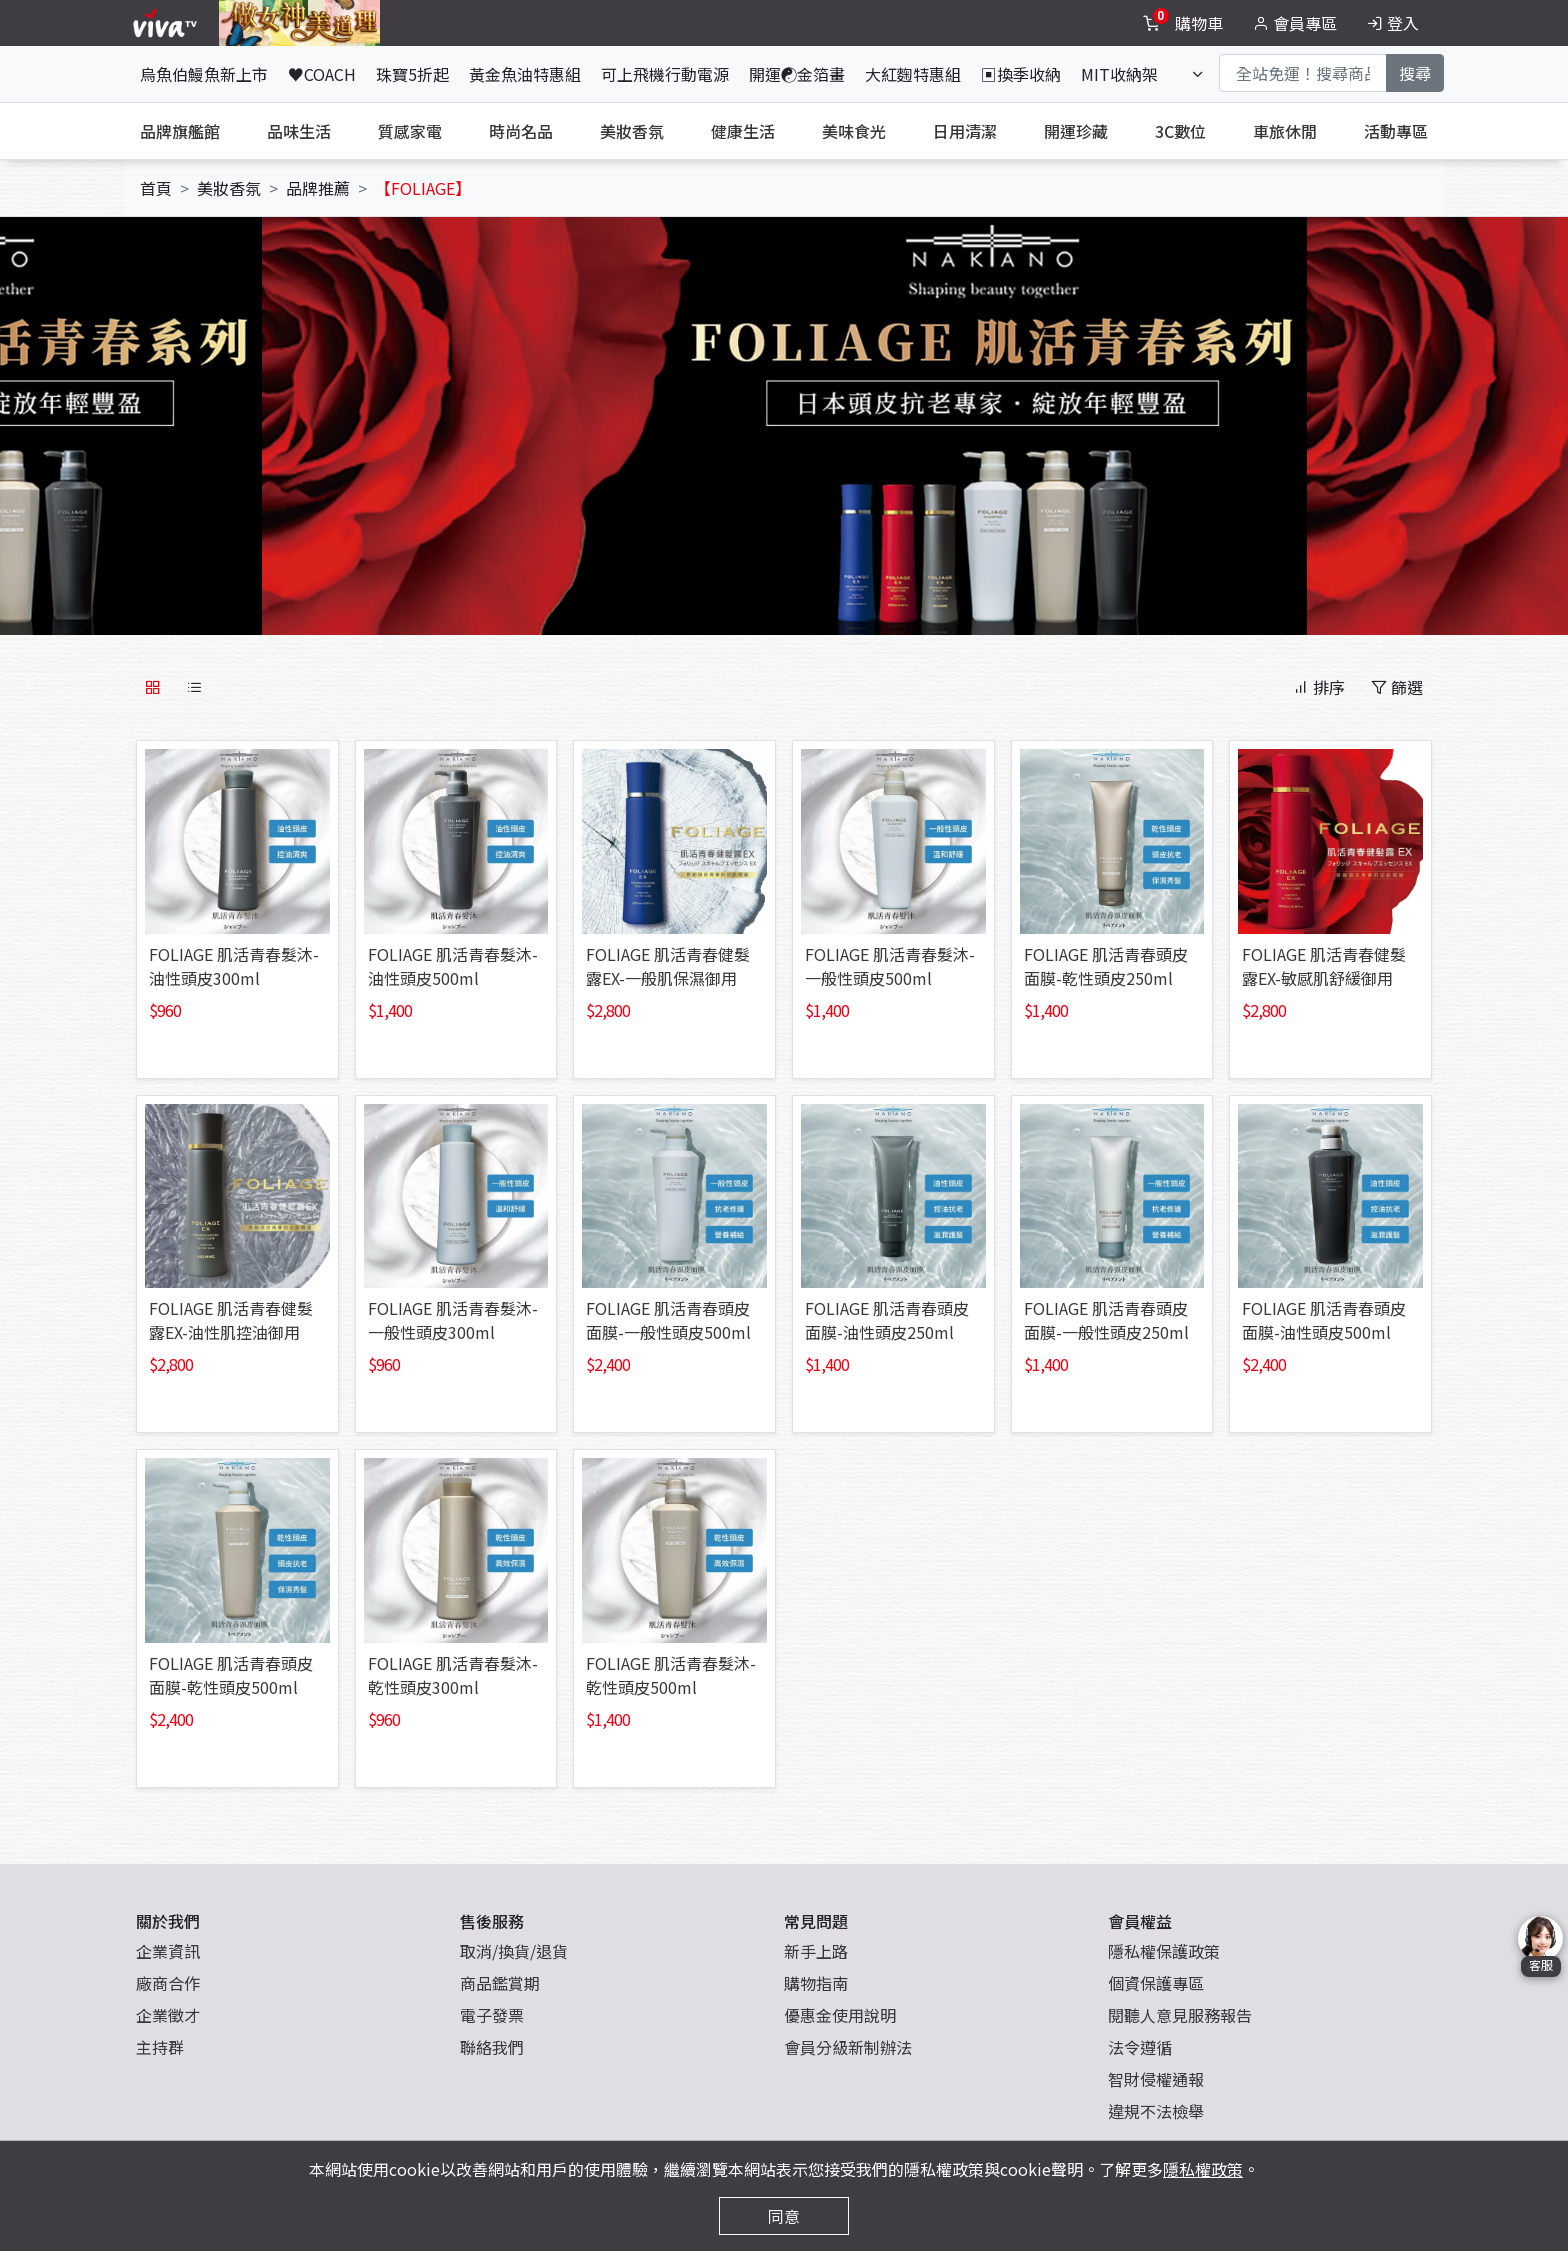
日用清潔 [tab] (965, 131)
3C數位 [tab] (1180, 131)
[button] (261, 418)
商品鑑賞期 (500, 1983)
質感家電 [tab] (410, 131)
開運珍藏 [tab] (1076, 131)
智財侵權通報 (1156, 2079)
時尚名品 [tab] (521, 131)
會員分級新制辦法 (848, 2047)
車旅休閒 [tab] (1285, 131)
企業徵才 (168, 2015)
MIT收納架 (1119, 74)
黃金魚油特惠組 (525, 74)
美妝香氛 (229, 188)
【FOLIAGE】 (423, 188)
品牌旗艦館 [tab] (180, 131)
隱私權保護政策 (1164, 1951)
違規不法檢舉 (1156, 2111)
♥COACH (322, 74)
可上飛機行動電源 (665, 74)
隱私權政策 (1203, 2169)
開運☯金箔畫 (797, 74)
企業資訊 (168, 1951)
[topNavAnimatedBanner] (299, 23)
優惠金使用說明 (840, 2015)
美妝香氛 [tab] (632, 131)
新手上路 (816, 1951)
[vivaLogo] (167, 23)
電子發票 (492, 2015)
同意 (784, 2216)
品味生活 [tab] (299, 131)
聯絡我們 (492, 2047)
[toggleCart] (1185, 23)
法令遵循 (1140, 2047)
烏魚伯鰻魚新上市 (204, 74)
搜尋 (1415, 73)
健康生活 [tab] (743, 131)
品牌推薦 (318, 188)
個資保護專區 (1156, 1983)
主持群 (160, 2047)
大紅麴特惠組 (913, 74)
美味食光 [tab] (854, 131)
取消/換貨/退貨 (514, 1951)
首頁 (156, 188)
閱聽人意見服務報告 (1180, 2015)
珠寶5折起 (412, 74)
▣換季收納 (1021, 74)
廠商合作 (168, 1983)
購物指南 (816, 1983)
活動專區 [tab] (1396, 131)
